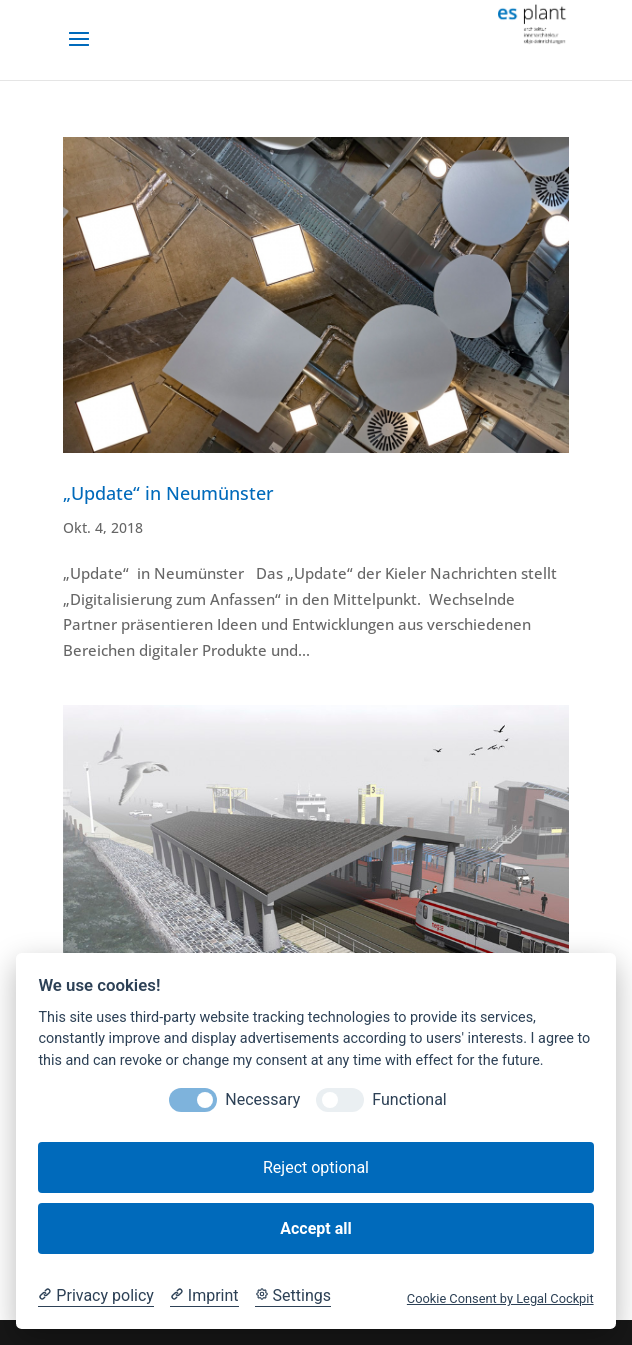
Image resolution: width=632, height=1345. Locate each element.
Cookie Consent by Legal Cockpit (500, 1298)
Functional (409, 1099)
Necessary (262, 1099)
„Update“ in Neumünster (168, 493)
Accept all (315, 1228)
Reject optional (316, 1167)
